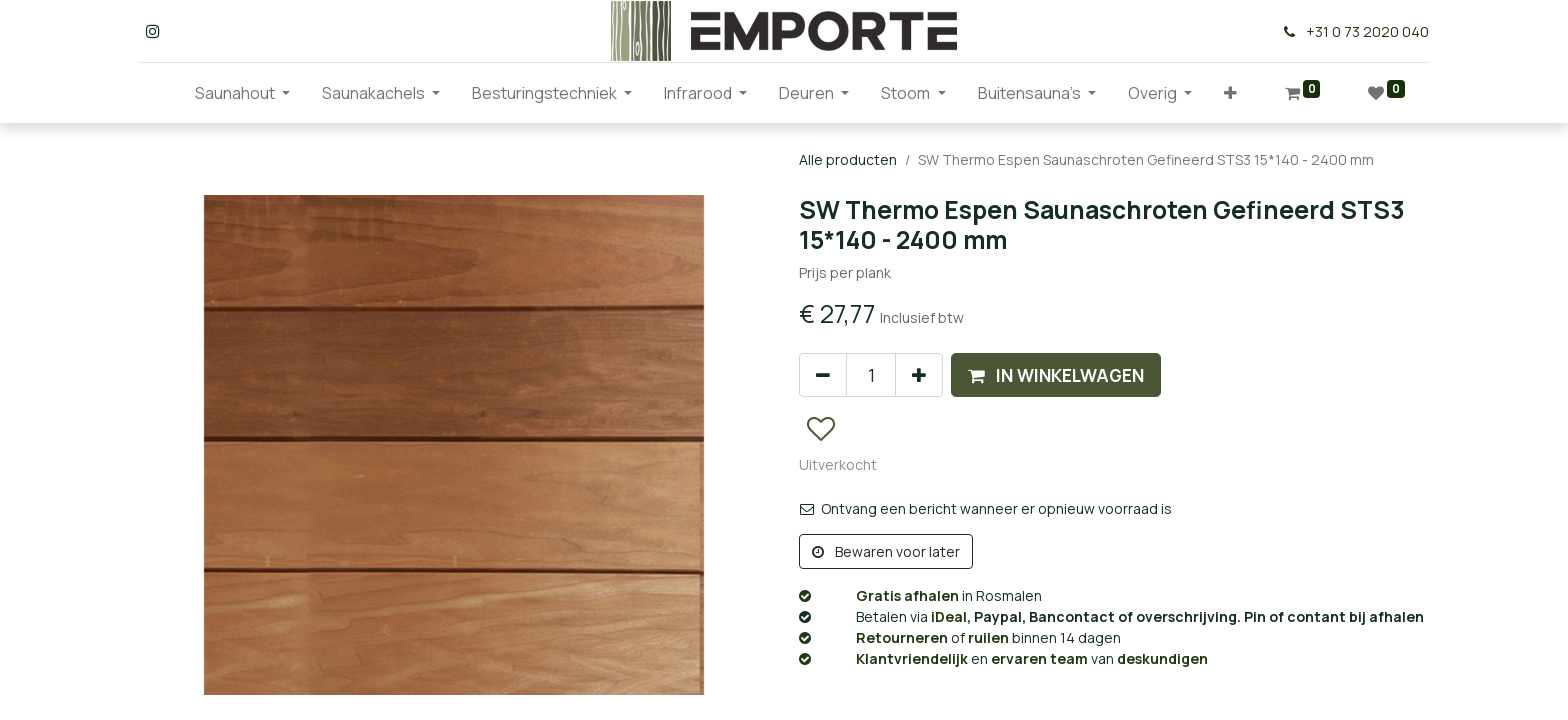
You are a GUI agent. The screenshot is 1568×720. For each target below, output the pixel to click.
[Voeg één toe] (919, 375)
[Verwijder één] (823, 375)
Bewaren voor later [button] (886, 551)
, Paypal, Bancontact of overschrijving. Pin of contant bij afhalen (1111, 616)
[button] (1230, 93)
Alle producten (848, 159)
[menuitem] (163, 93)
